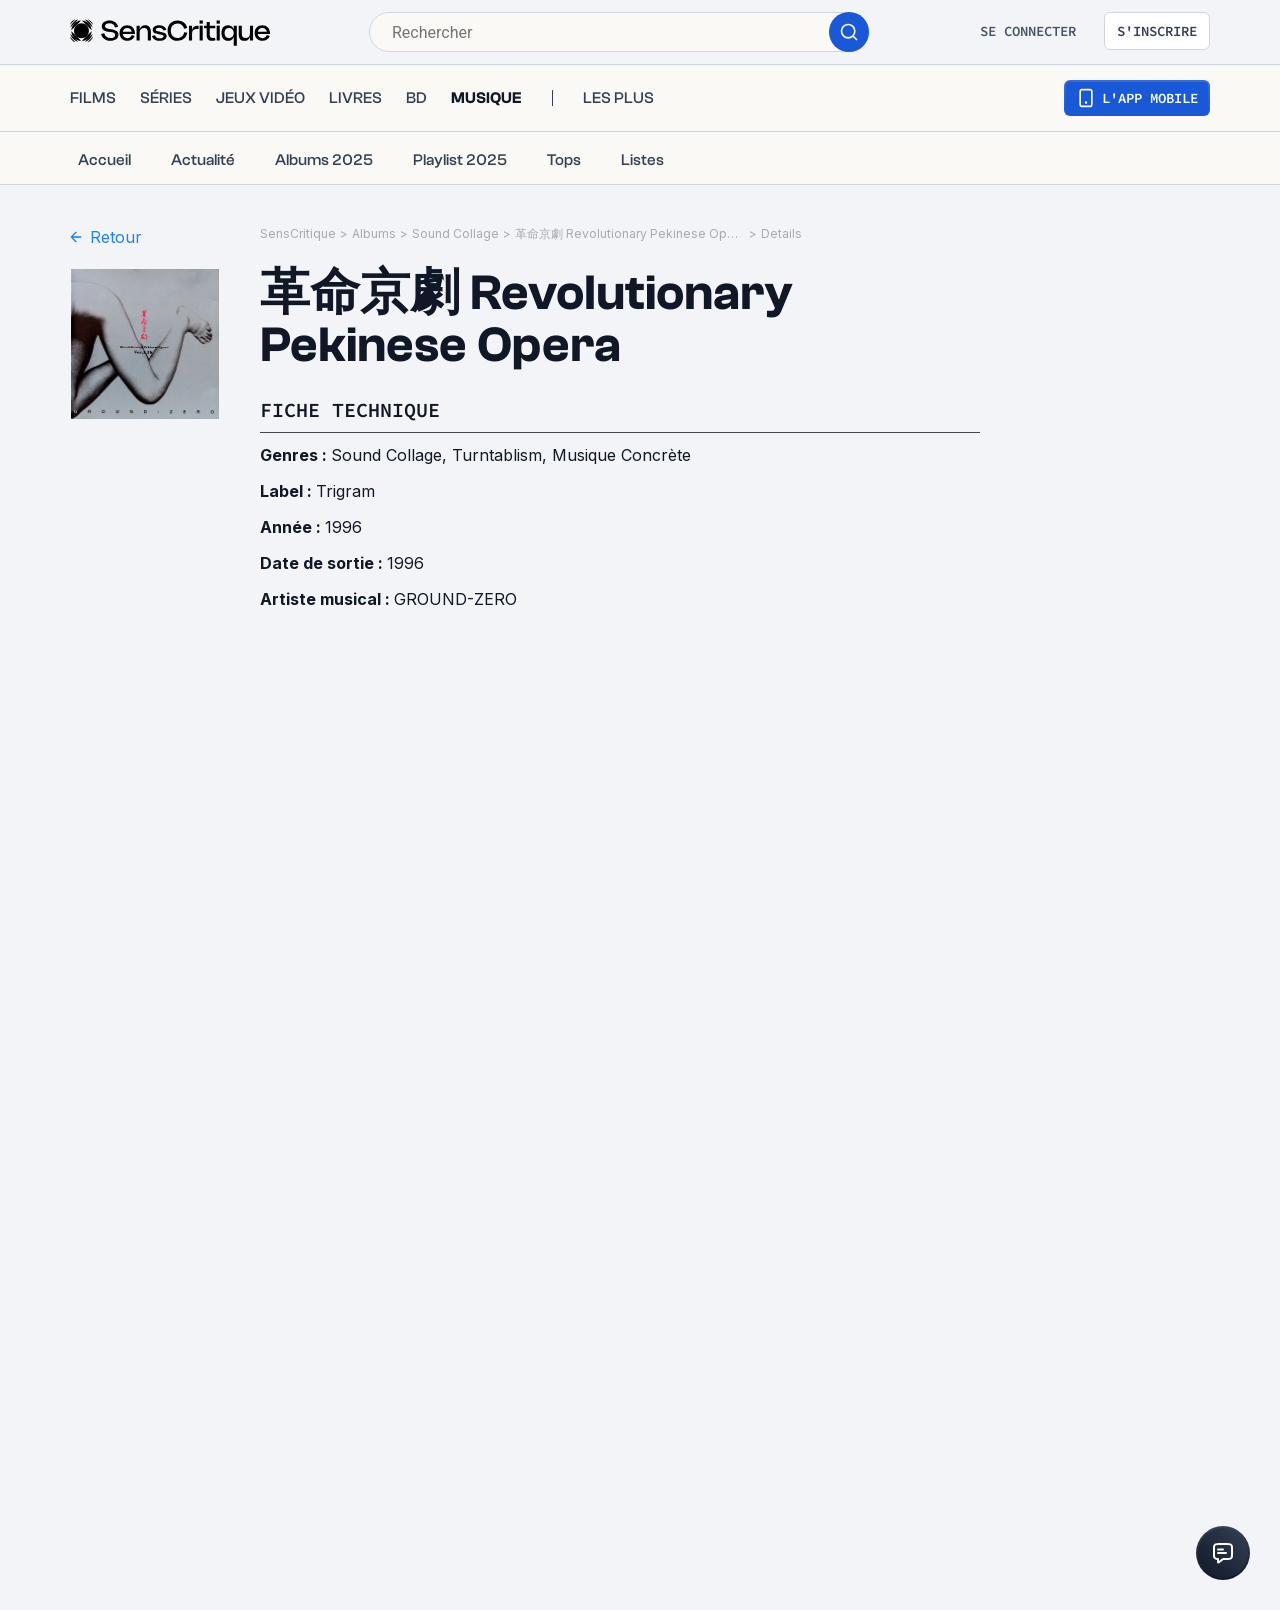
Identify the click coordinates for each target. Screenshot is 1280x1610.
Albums (374, 233)
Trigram (345, 491)
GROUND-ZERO (455, 599)
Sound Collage (455, 233)
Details (781, 233)
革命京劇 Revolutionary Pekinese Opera (630, 233)
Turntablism (497, 455)
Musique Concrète (621, 455)
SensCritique (298, 233)
